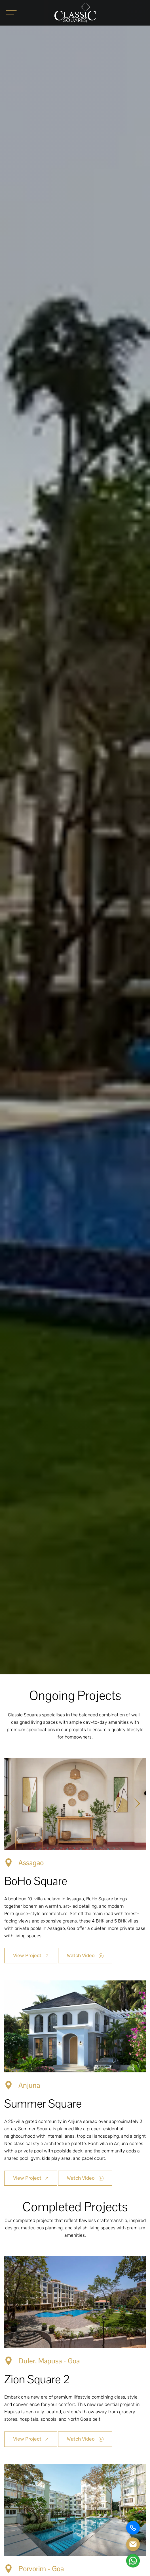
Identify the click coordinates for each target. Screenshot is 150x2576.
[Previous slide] (13, 1804)
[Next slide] (136, 1804)
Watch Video (85, 1955)
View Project (30, 1955)
